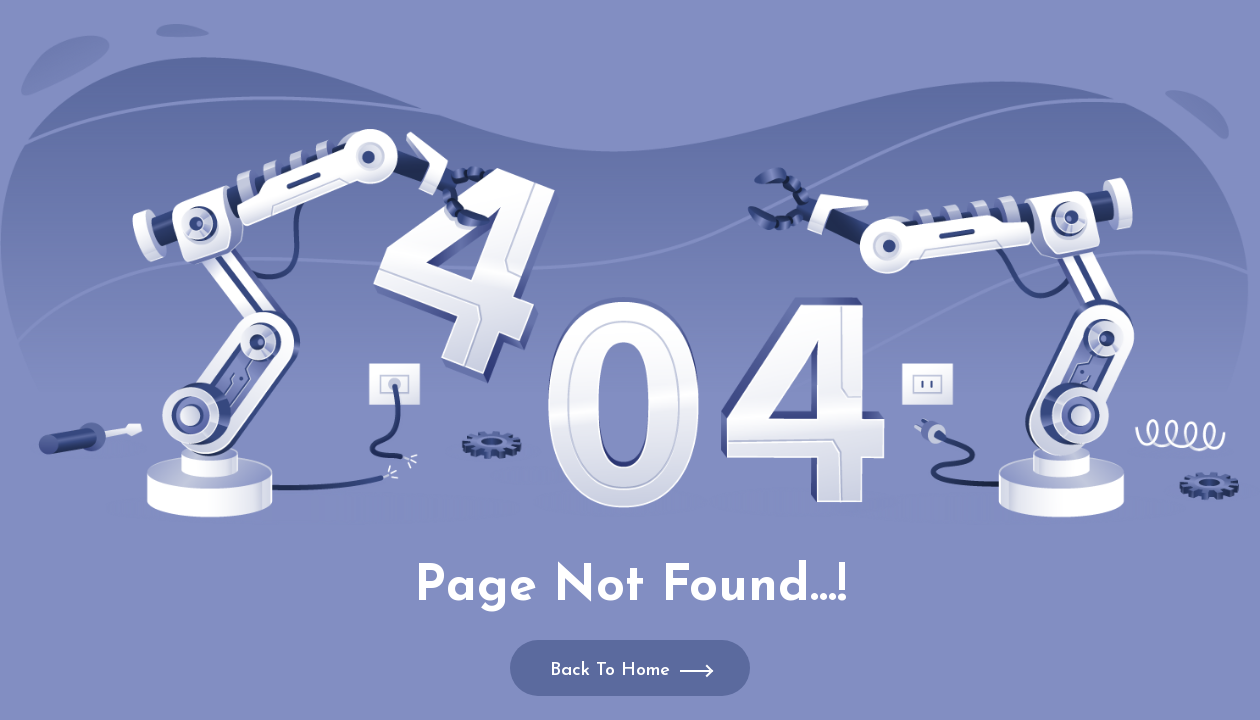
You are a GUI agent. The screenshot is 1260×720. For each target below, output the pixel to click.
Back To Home (610, 670)
